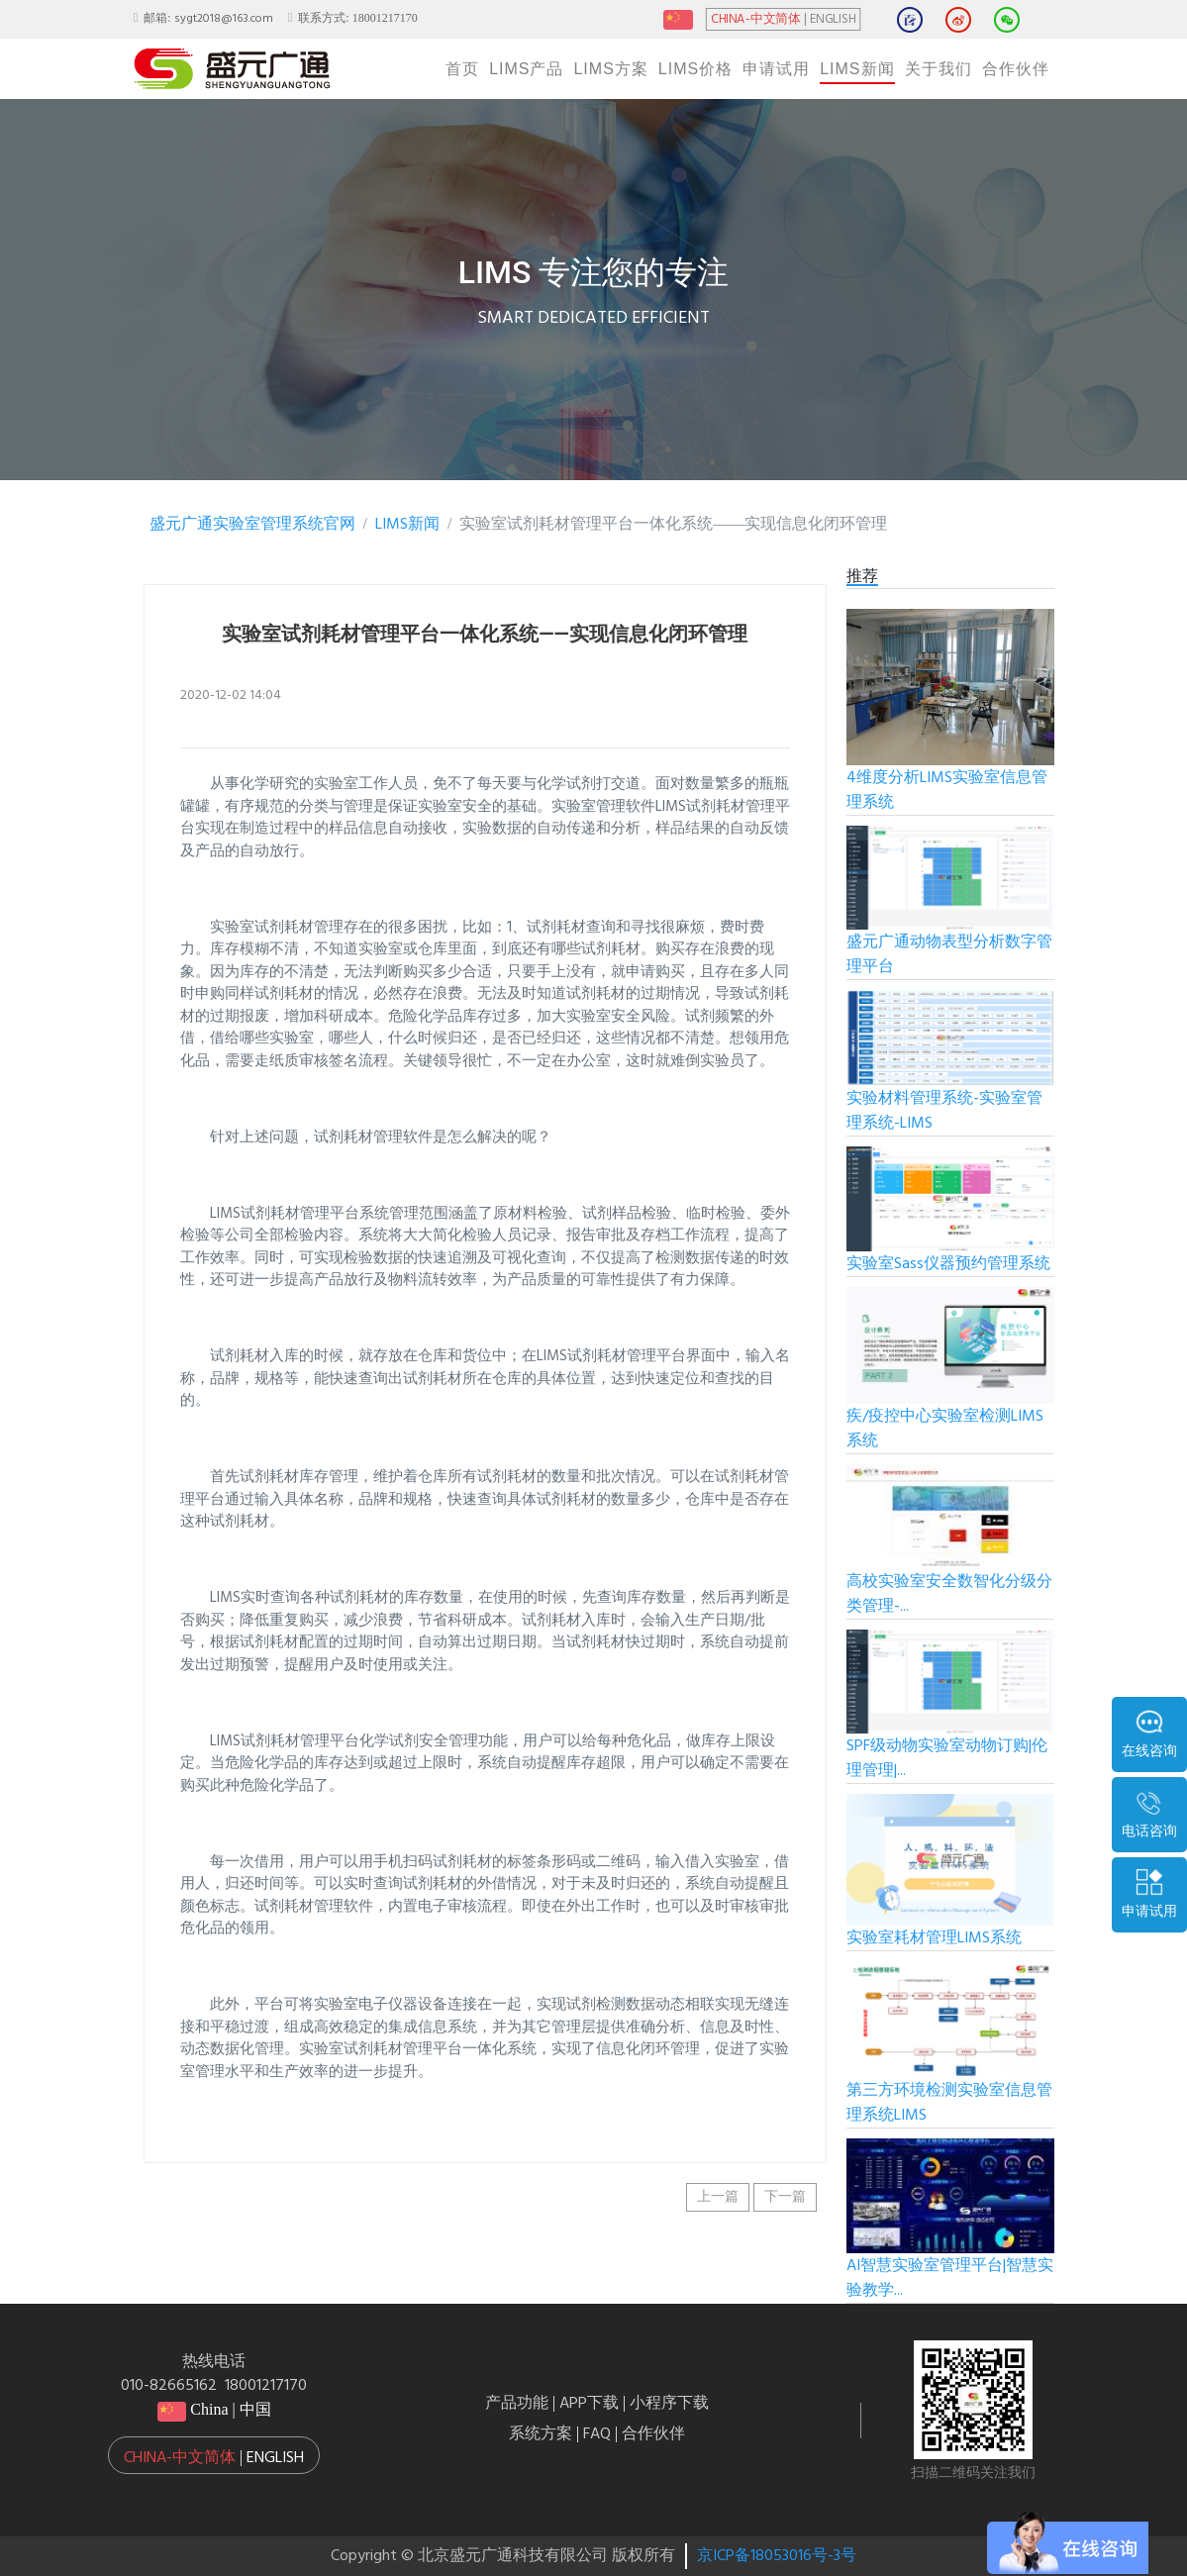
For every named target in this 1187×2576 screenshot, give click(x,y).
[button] (214, 2455)
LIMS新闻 (857, 68)
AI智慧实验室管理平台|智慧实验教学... (949, 2278)
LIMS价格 (695, 68)
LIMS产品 (526, 68)
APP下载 (589, 2404)
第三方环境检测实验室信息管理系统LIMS (949, 2103)
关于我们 (938, 68)
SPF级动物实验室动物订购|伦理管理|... (946, 1759)
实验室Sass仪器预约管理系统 (948, 1264)
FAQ (597, 2434)
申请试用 (776, 68)
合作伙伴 (1015, 68)
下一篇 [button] (785, 2197)
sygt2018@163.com (223, 19)
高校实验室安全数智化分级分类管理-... (949, 1594)
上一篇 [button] (718, 2197)
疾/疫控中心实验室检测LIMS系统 (944, 1429)
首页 (462, 68)
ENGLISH (832, 20)
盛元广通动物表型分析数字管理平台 (949, 955)
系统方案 (540, 2434)
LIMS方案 (610, 68)
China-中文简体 (180, 2458)
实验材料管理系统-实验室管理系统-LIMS (944, 1111)
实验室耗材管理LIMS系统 (934, 1938)
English (275, 2458)
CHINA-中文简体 (755, 20)
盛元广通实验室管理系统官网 (252, 525)
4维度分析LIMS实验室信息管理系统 (946, 790)
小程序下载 (669, 2404)
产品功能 (516, 2404)
